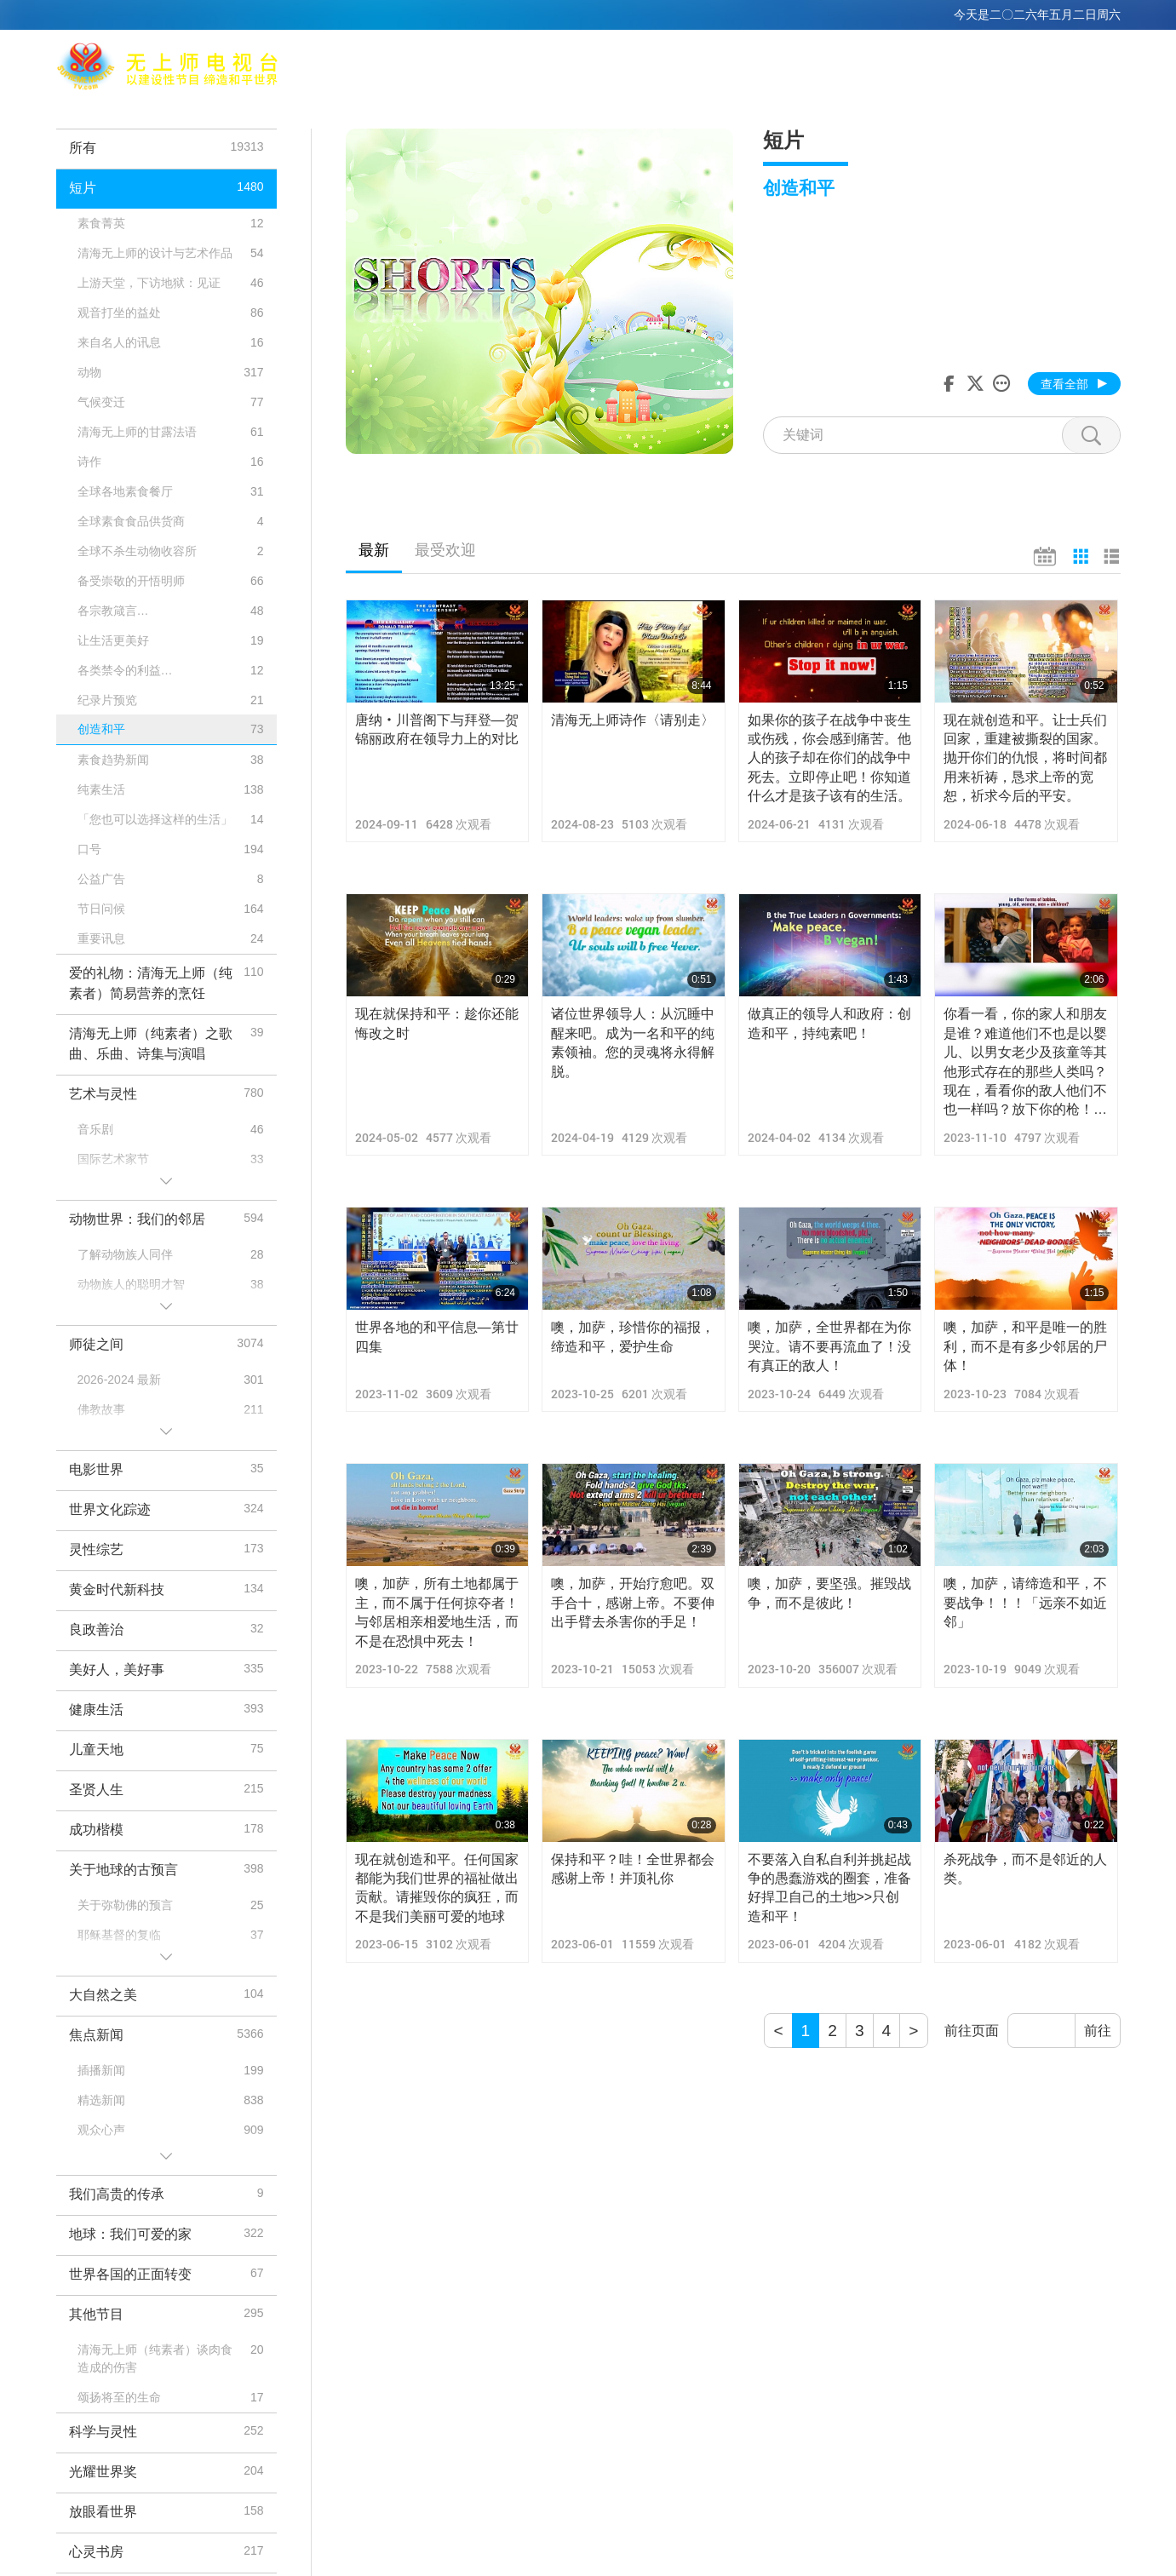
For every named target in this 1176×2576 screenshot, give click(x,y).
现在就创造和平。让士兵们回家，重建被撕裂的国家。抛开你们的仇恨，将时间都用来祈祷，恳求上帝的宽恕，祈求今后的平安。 (1025, 758)
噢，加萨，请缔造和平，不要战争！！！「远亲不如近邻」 (1025, 1602)
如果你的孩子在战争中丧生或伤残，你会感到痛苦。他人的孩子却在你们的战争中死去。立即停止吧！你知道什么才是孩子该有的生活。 (829, 758)
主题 (803, 68)
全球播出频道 (651, 68)
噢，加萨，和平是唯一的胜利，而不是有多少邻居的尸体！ (1025, 1346)
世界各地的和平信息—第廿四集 (437, 1336)
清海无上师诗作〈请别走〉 (632, 720)
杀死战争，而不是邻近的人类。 (1025, 1868)
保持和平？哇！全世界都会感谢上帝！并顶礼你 (632, 1868)
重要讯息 (962, 68)
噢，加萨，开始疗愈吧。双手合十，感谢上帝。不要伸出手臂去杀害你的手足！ (632, 1602)
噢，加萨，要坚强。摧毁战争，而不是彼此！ (829, 1592)
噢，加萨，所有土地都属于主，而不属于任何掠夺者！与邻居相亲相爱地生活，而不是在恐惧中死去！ (437, 1612)
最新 (374, 550)
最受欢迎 (445, 550)
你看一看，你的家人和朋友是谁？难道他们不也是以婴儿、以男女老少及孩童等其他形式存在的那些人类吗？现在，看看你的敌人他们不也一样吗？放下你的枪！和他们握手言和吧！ (1025, 1063)
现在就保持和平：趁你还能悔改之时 (437, 1023)
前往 (1097, 2030)
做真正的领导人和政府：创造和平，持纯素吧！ (829, 1023)
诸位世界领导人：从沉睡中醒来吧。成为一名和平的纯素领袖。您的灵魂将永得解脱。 (632, 1042)
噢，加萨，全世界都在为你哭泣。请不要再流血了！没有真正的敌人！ (829, 1346)
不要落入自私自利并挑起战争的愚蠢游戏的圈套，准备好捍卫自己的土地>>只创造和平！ (829, 1888)
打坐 (575, 68)
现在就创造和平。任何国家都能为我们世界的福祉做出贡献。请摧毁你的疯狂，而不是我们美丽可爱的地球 (437, 1888)
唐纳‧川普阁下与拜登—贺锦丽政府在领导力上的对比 (437, 729)
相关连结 (741, 68)
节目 (851, 68)
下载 (1024, 68)
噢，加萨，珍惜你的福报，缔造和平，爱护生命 (632, 1336)
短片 (900, 68)
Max (437, 68)
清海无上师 (507, 68)
